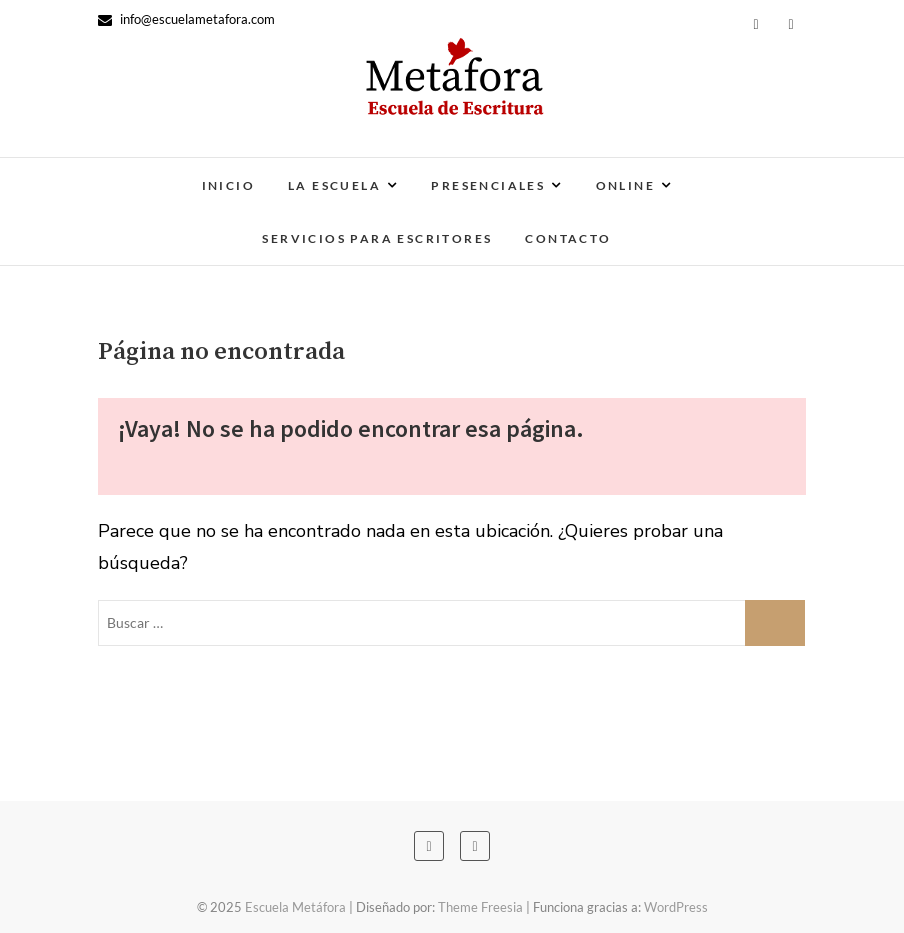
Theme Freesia (480, 907)
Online (625, 185)
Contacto (568, 238)
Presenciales (488, 185)
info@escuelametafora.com (186, 19)
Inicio (228, 185)
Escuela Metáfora (295, 907)
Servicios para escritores (377, 238)
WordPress (676, 907)
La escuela (334, 185)
